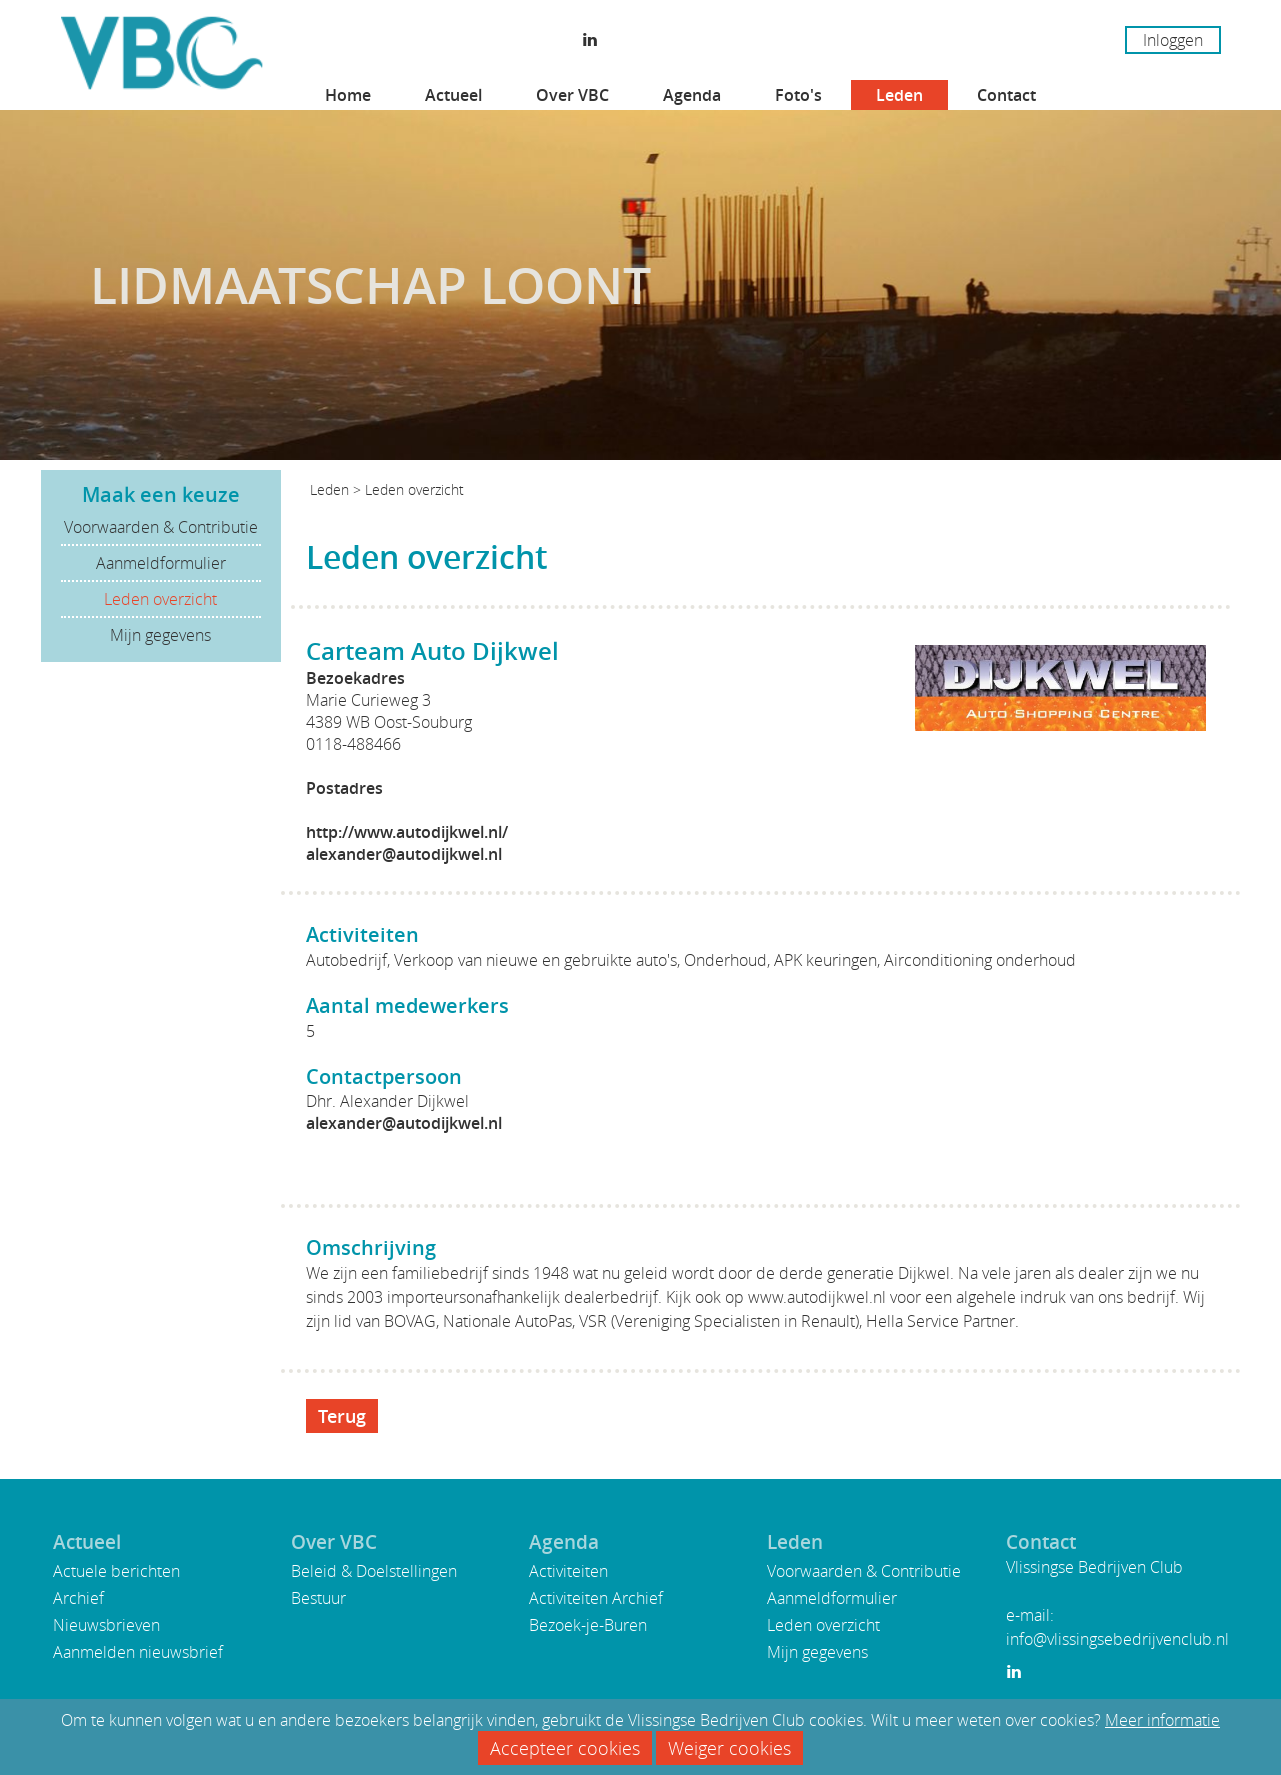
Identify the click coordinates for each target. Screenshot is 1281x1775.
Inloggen (1173, 40)
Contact (1006, 95)
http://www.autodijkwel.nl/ (407, 832)
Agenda (692, 95)
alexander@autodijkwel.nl (404, 854)
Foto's (798, 95)
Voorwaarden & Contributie (161, 527)
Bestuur (318, 1598)
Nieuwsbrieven (106, 1625)
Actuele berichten (116, 1571)
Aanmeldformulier (161, 563)
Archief (78, 1598)
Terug (342, 1416)
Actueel (453, 95)
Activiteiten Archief (596, 1598)
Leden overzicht (160, 599)
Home (348, 95)
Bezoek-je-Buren (588, 1625)
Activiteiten (568, 1571)
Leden (899, 95)
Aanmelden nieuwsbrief (138, 1652)
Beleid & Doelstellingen (374, 1571)
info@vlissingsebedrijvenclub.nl (1117, 1639)
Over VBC (572, 95)
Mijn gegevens (160, 635)
